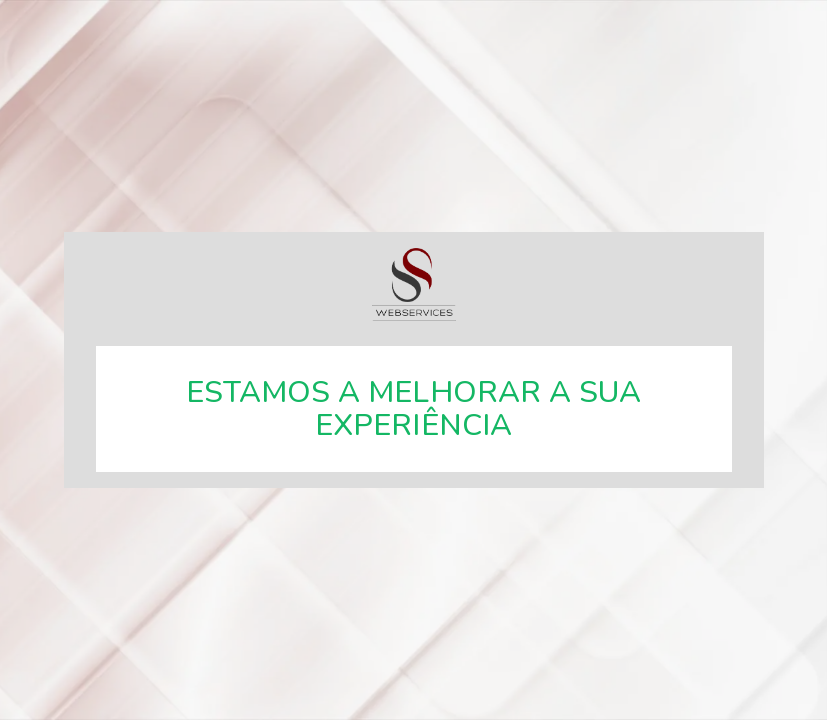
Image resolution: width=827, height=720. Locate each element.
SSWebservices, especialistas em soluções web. (414, 284)
